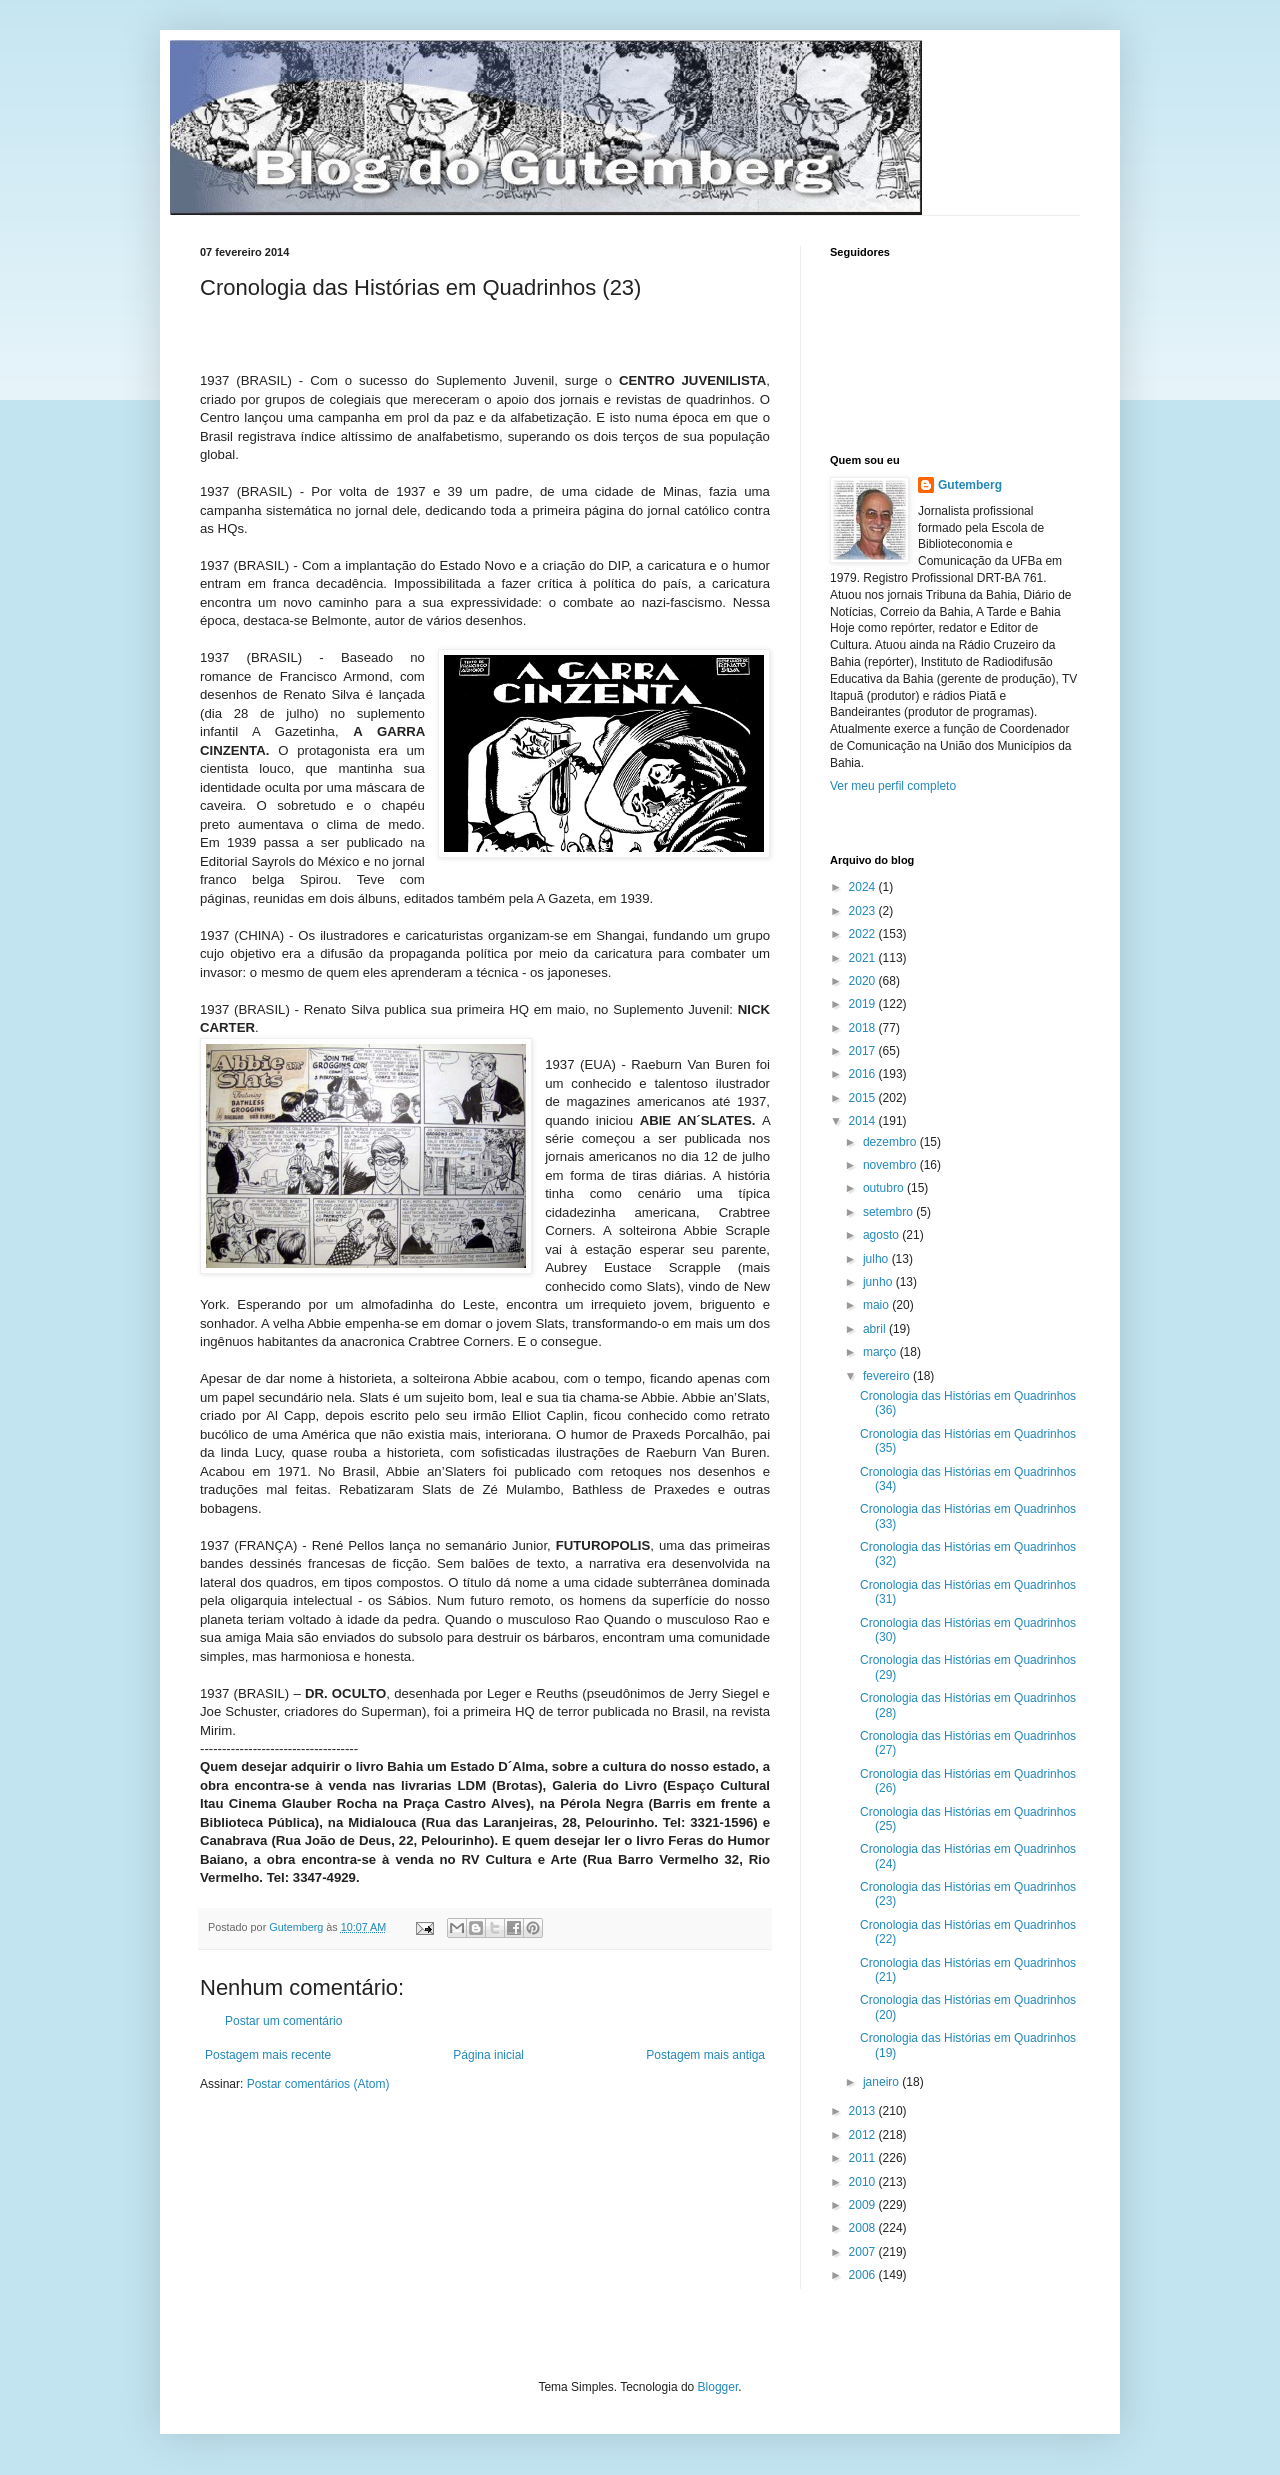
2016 (864, 1074)
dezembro (891, 1142)
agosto (882, 1235)
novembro (891, 1165)
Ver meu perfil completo (893, 786)
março (881, 1352)
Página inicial (488, 2055)
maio (877, 1305)
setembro (889, 1212)
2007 (864, 2252)
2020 (864, 981)
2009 (864, 2205)
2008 (864, 2228)
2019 (864, 1004)
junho (879, 1282)
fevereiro (888, 1376)
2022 (864, 934)
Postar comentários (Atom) (318, 2084)
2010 (864, 2182)
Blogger (718, 2387)
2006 (864, 2275)
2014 (864, 1121)
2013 (864, 2111)
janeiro (882, 2082)
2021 (864, 958)
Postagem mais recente (268, 2055)
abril (876, 1329)
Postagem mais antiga (705, 2055)
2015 (864, 1098)
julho (877, 1259)
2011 (864, 2158)
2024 (864, 887)
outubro (885, 1188)
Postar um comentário (283, 2021)
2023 (864, 911)
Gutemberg (970, 485)
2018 (864, 1028)
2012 (864, 2135)
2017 (864, 1051)
